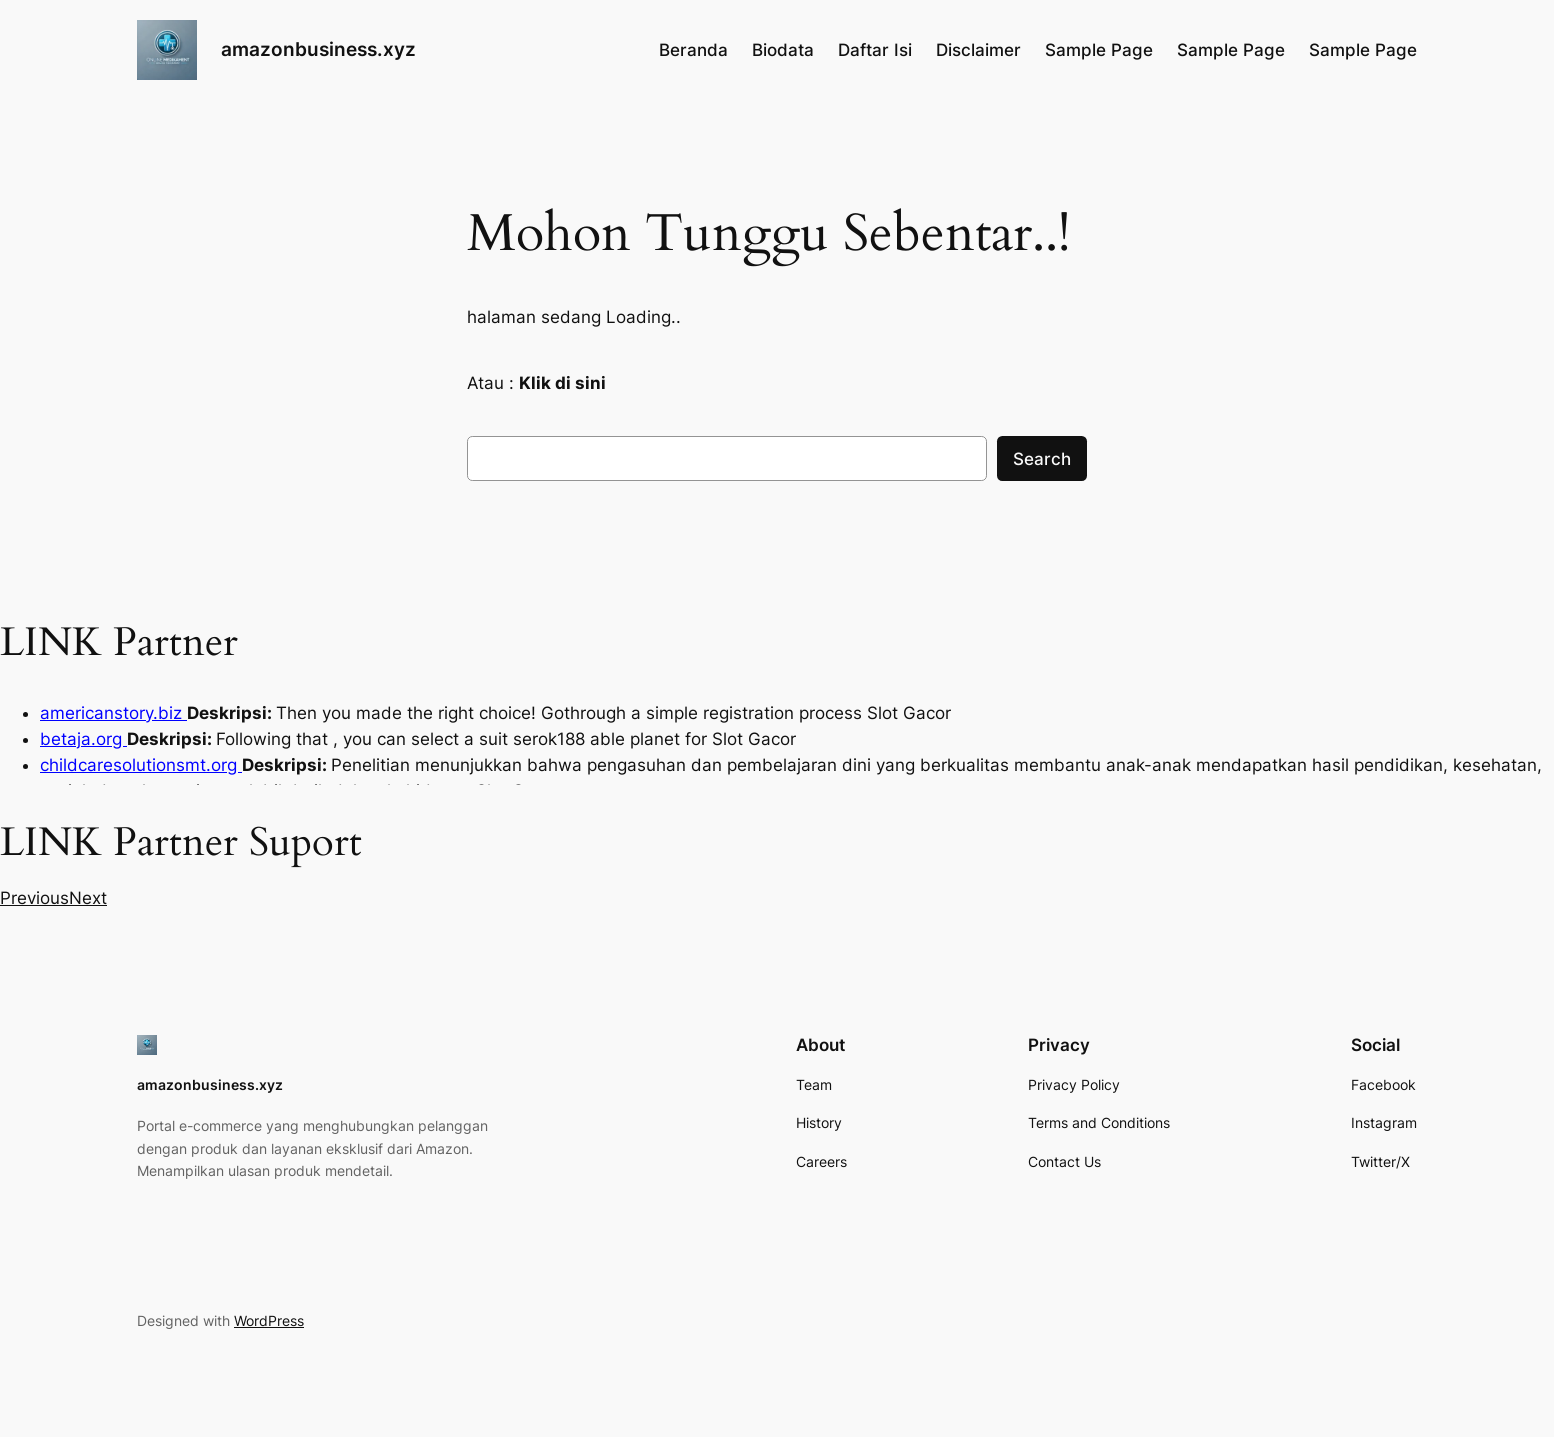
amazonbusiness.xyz (318, 49)
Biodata (783, 50)
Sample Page (1099, 50)
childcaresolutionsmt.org (141, 765)
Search (1042, 459)
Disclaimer (978, 50)
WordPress (269, 1320)
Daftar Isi (875, 50)
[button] (34, 898)
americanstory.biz (113, 713)
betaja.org (83, 739)
